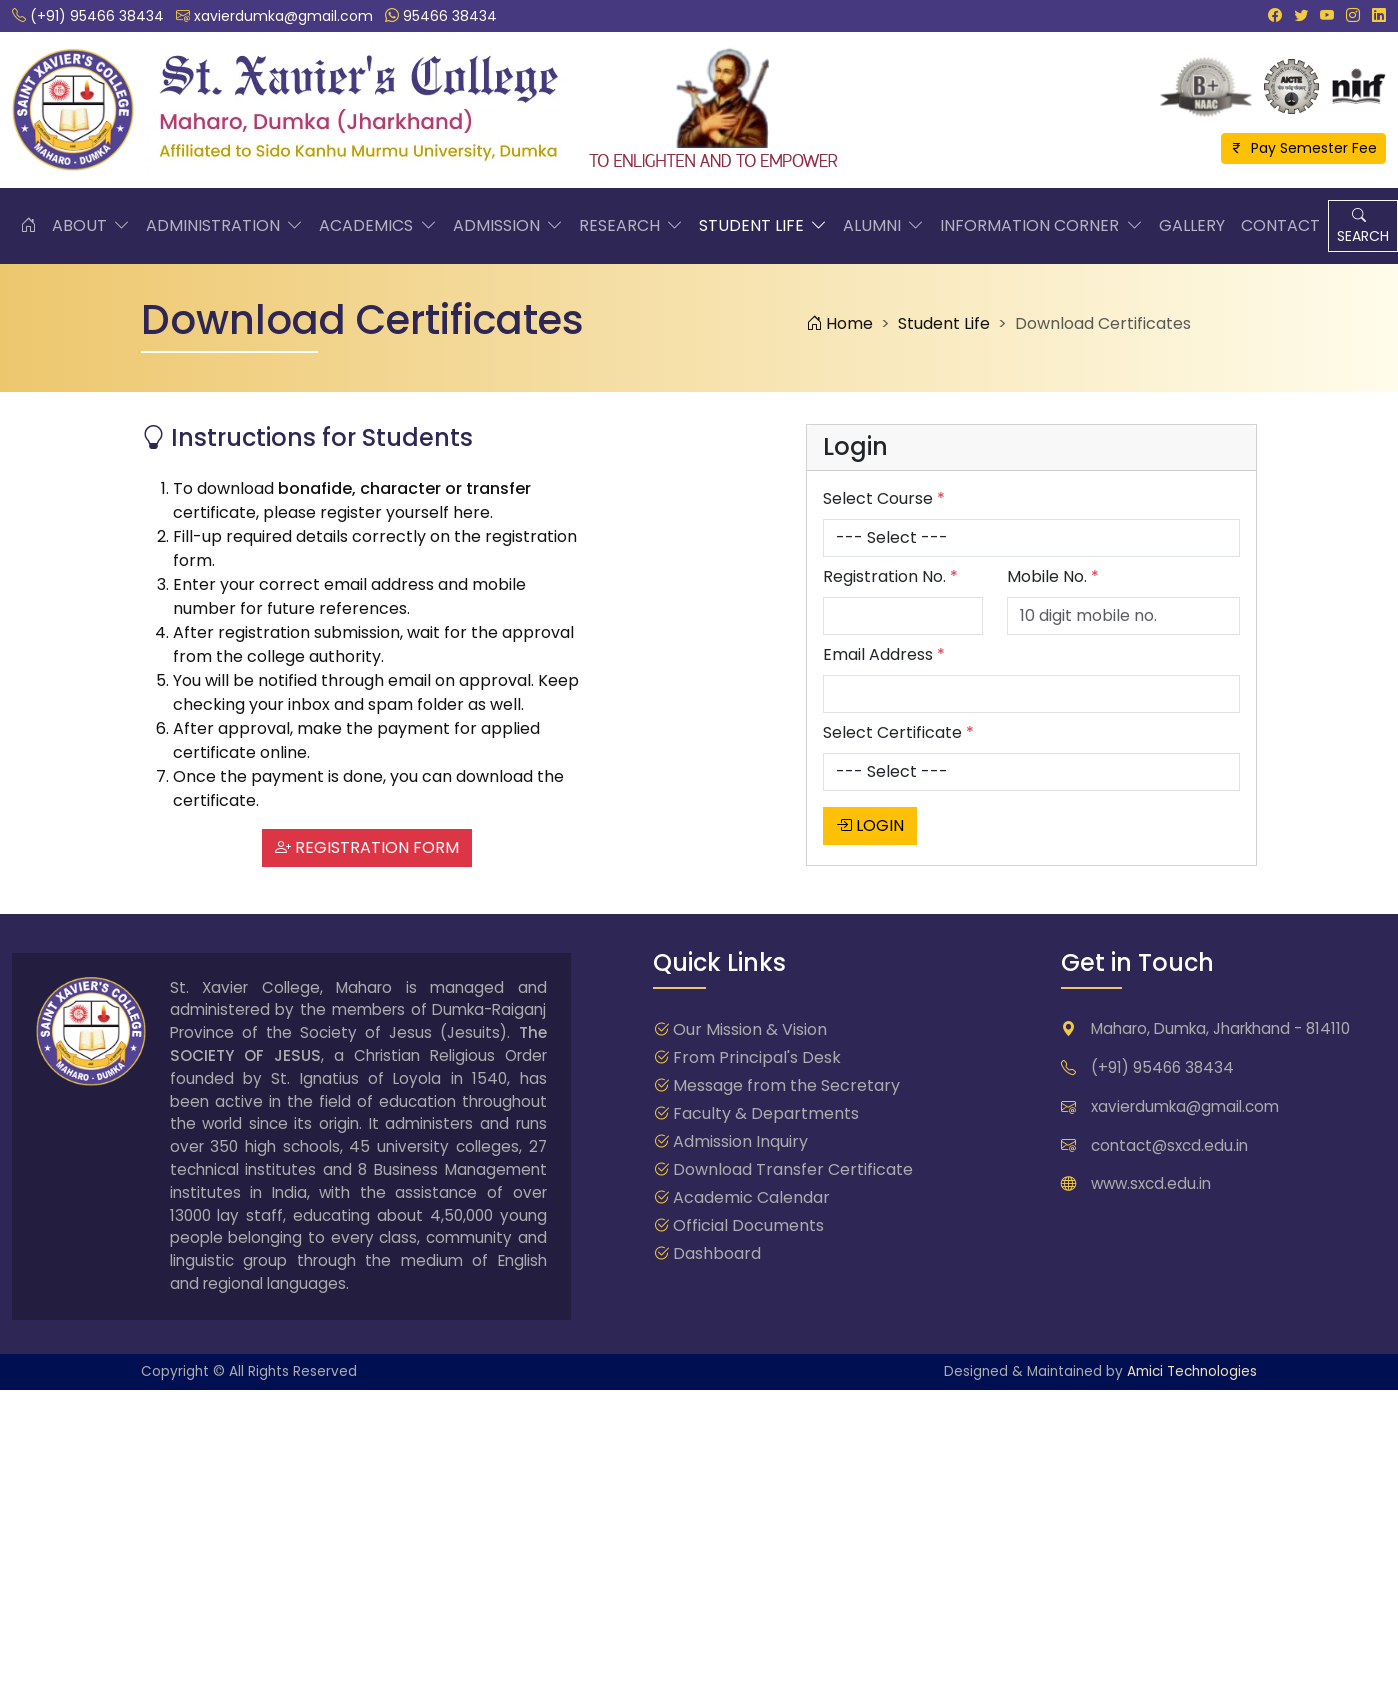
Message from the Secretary (786, 1085)
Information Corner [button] (1041, 226)
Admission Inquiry (740, 1141)
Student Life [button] (763, 226)
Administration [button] (224, 226)
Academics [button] (377, 226)
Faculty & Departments (766, 1113)
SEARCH (1363, 225)
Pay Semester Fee (1303, 148)
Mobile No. (1053, 576)
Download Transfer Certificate (793, 1169)
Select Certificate (898, 732)
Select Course (884, 498)
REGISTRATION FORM (367, 847)
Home (839, 323)
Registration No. (890, 576)
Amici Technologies (1192, 1371)
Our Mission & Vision (750, 1029)
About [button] (91, 226)
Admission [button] (508, 226)
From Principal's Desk (757, 1057)
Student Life (944, 323)
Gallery (1192, 225)
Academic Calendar (751, 1197)
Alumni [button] (883, 226)
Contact (1280, 225)
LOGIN (870, 825)
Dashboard (717, 1253)
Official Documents (748, 1225)
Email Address (884, 654)
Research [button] (631, 226)
